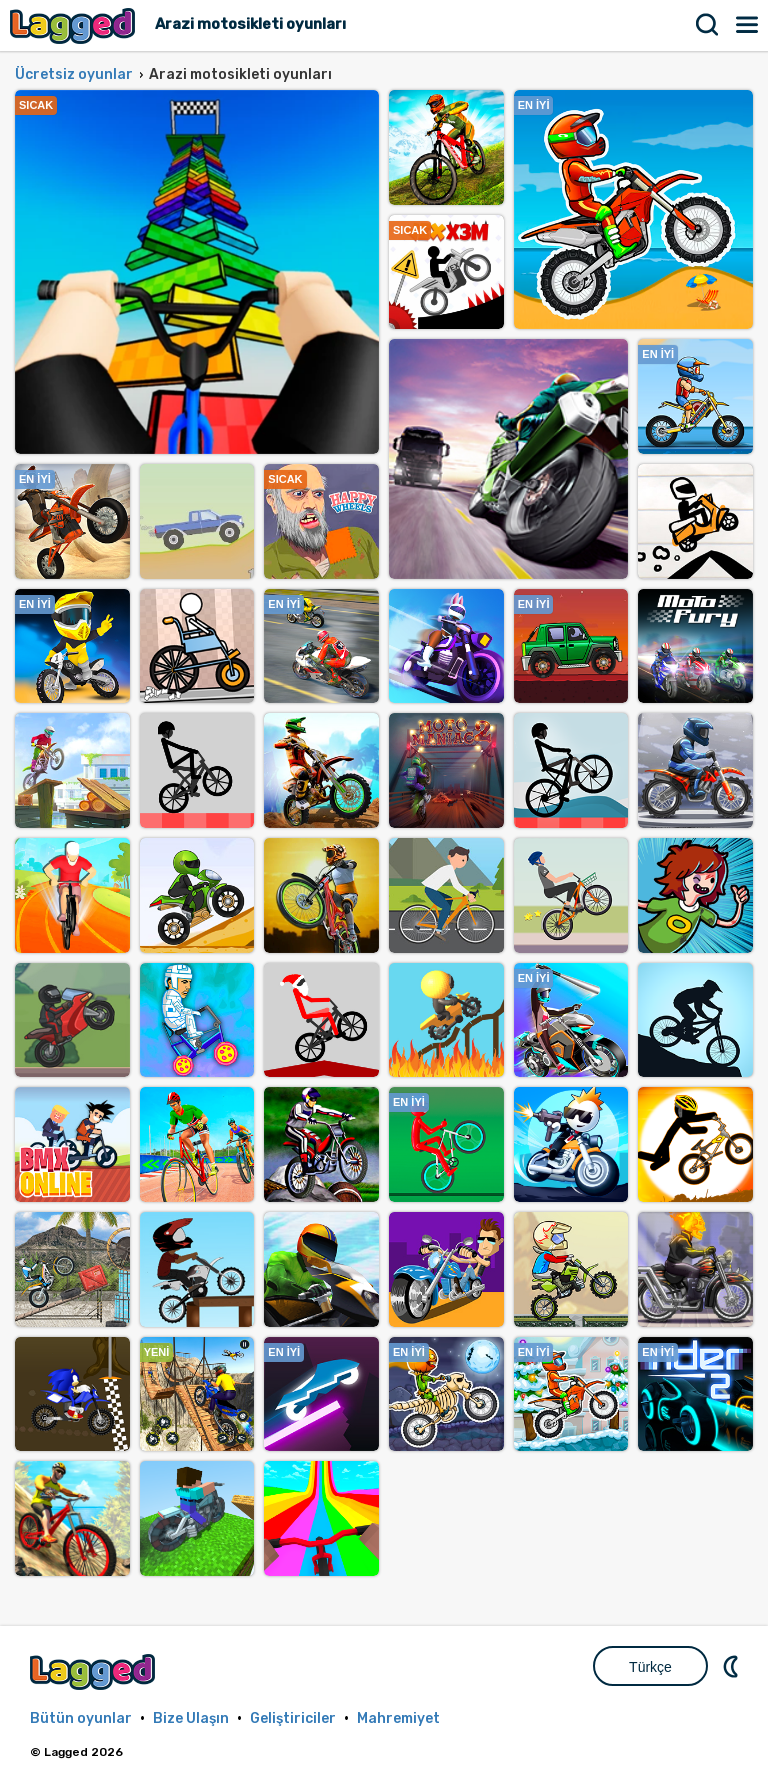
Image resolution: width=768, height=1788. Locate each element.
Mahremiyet (398, 1718)
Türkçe (650, 1667)
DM (733, 1666)
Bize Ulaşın (191, 1718)
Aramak (708, 25)
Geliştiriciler (293, 1718)
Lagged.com (95, 1671)
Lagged (75, 25)
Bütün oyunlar (81, 1718)
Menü (748, 25)
